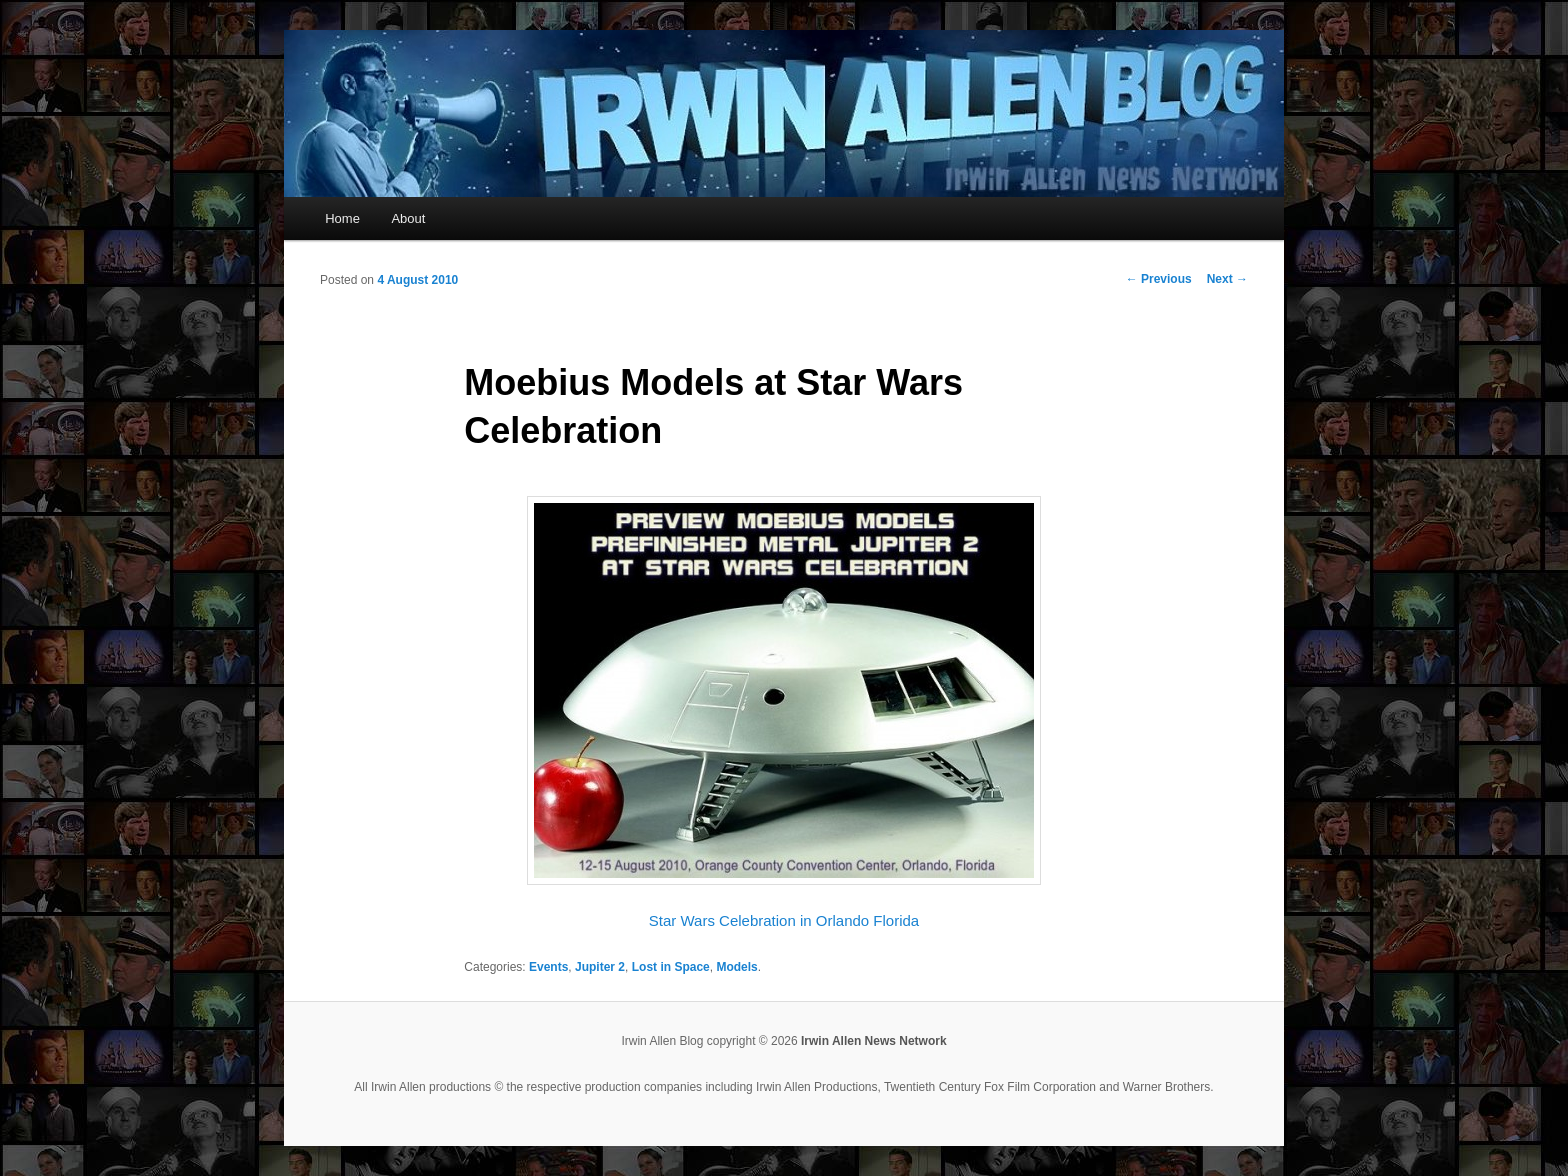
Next (1227, 279)
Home (342, 218)
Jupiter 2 (600, 967)
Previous (1159, 279)
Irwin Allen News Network (874, 1041)
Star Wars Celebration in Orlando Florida (784, 920)
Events (548, 967)
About (408, 218)
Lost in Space (671, 967)
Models (736, 967)
